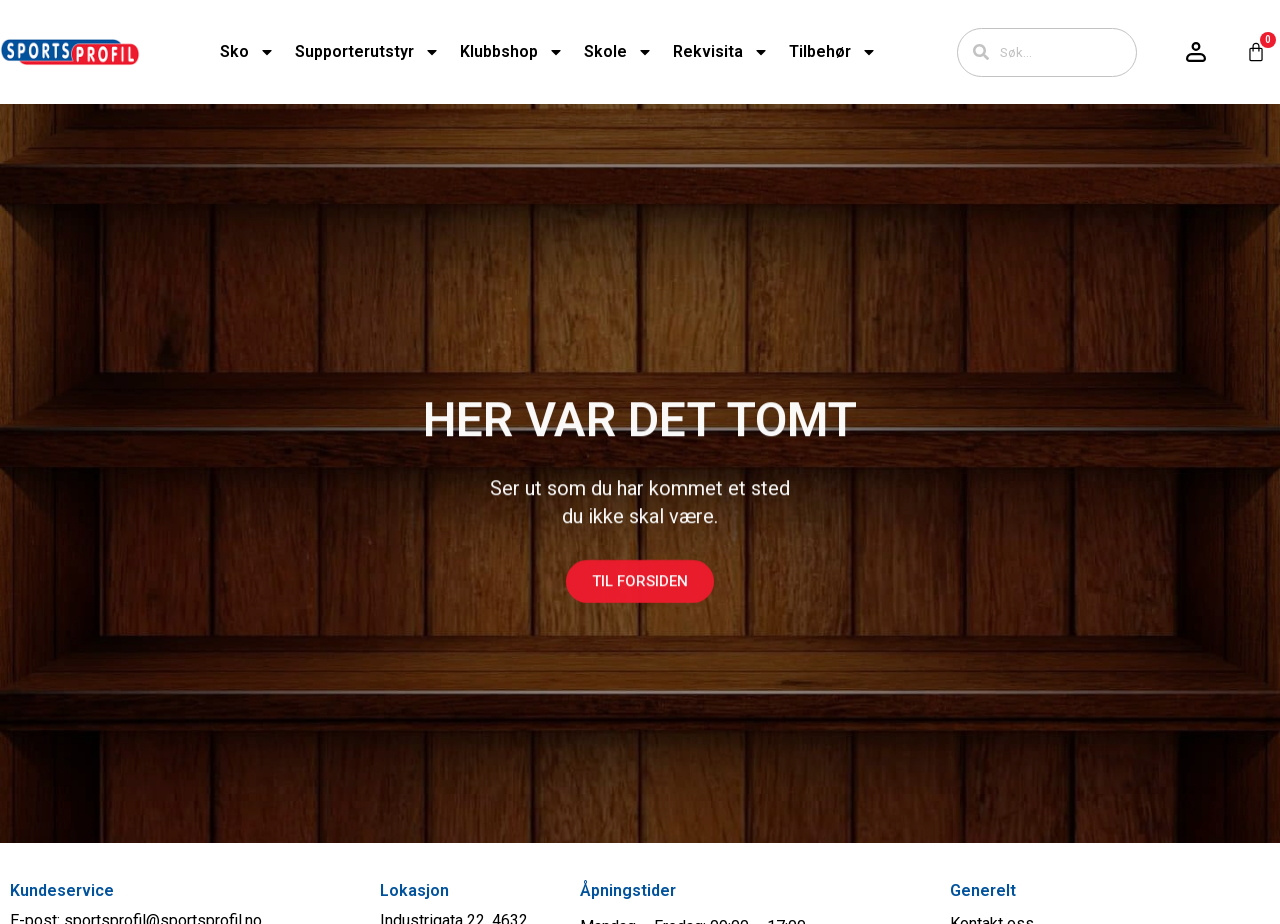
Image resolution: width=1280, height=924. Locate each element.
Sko (247, 52)
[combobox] (1047, 52)
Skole (618, 52)
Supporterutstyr (367, 52)
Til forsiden (640, 594)
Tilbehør (833, 52)
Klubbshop (512, 52)
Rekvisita (721, 52)
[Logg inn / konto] (1196, 52)
